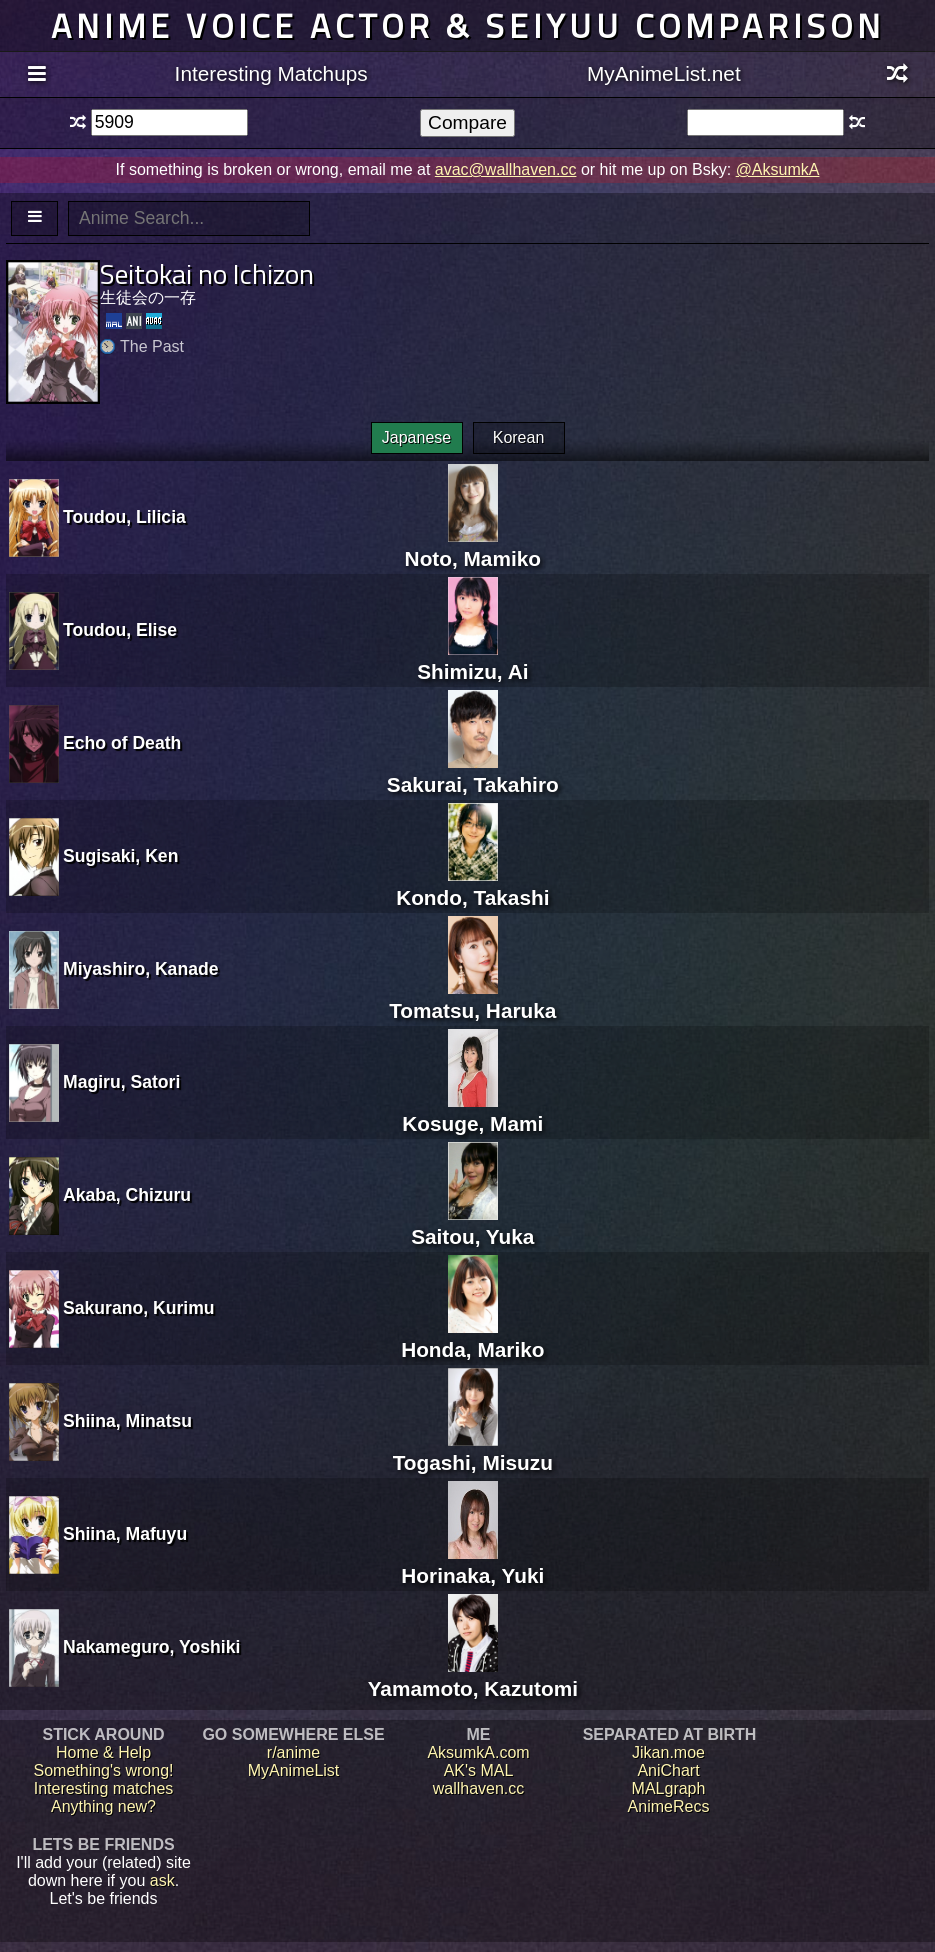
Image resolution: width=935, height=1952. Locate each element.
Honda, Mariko (472, 1337)
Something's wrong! (103, 1770)
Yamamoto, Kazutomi (473, 1676)
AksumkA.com (478, 1752)
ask (162, 1880)
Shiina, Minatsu (127, 1421)
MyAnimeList (294, 1770)
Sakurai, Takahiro (473, 772)
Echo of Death (122, 743)
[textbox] (169, 122)
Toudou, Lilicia (124, 517)
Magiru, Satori (121, 1082)
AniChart (668, 1770)
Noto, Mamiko (473, 546)
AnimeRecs (669, 1806)
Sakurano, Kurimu (139, 1308)
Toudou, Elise (120, 630)
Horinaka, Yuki (472, 1563)
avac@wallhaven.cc (506, 169)
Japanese (416, 437)
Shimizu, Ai (472, 659)
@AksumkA (778, 169)
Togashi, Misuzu (473, 1450)
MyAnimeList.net (664, 73)
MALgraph (669, 1788)
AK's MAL (479, 1770)
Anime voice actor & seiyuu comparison (468, 25)
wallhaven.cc (479, 1788)
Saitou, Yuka (472, 1224)
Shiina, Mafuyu (125, 1534)
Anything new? (103, 1806)
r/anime (293, 1752)
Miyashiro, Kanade (140, 969)
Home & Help (103, 1752)
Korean (519, 437)
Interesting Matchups (271, 73)
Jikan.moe (668, 1752)
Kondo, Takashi (472, 885)
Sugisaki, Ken (120, 856)
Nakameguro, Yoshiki (151, 1647)
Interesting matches (104, 1788)
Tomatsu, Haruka (472, 998)
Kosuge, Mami (472, 1111)
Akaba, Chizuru (127, 1195)
